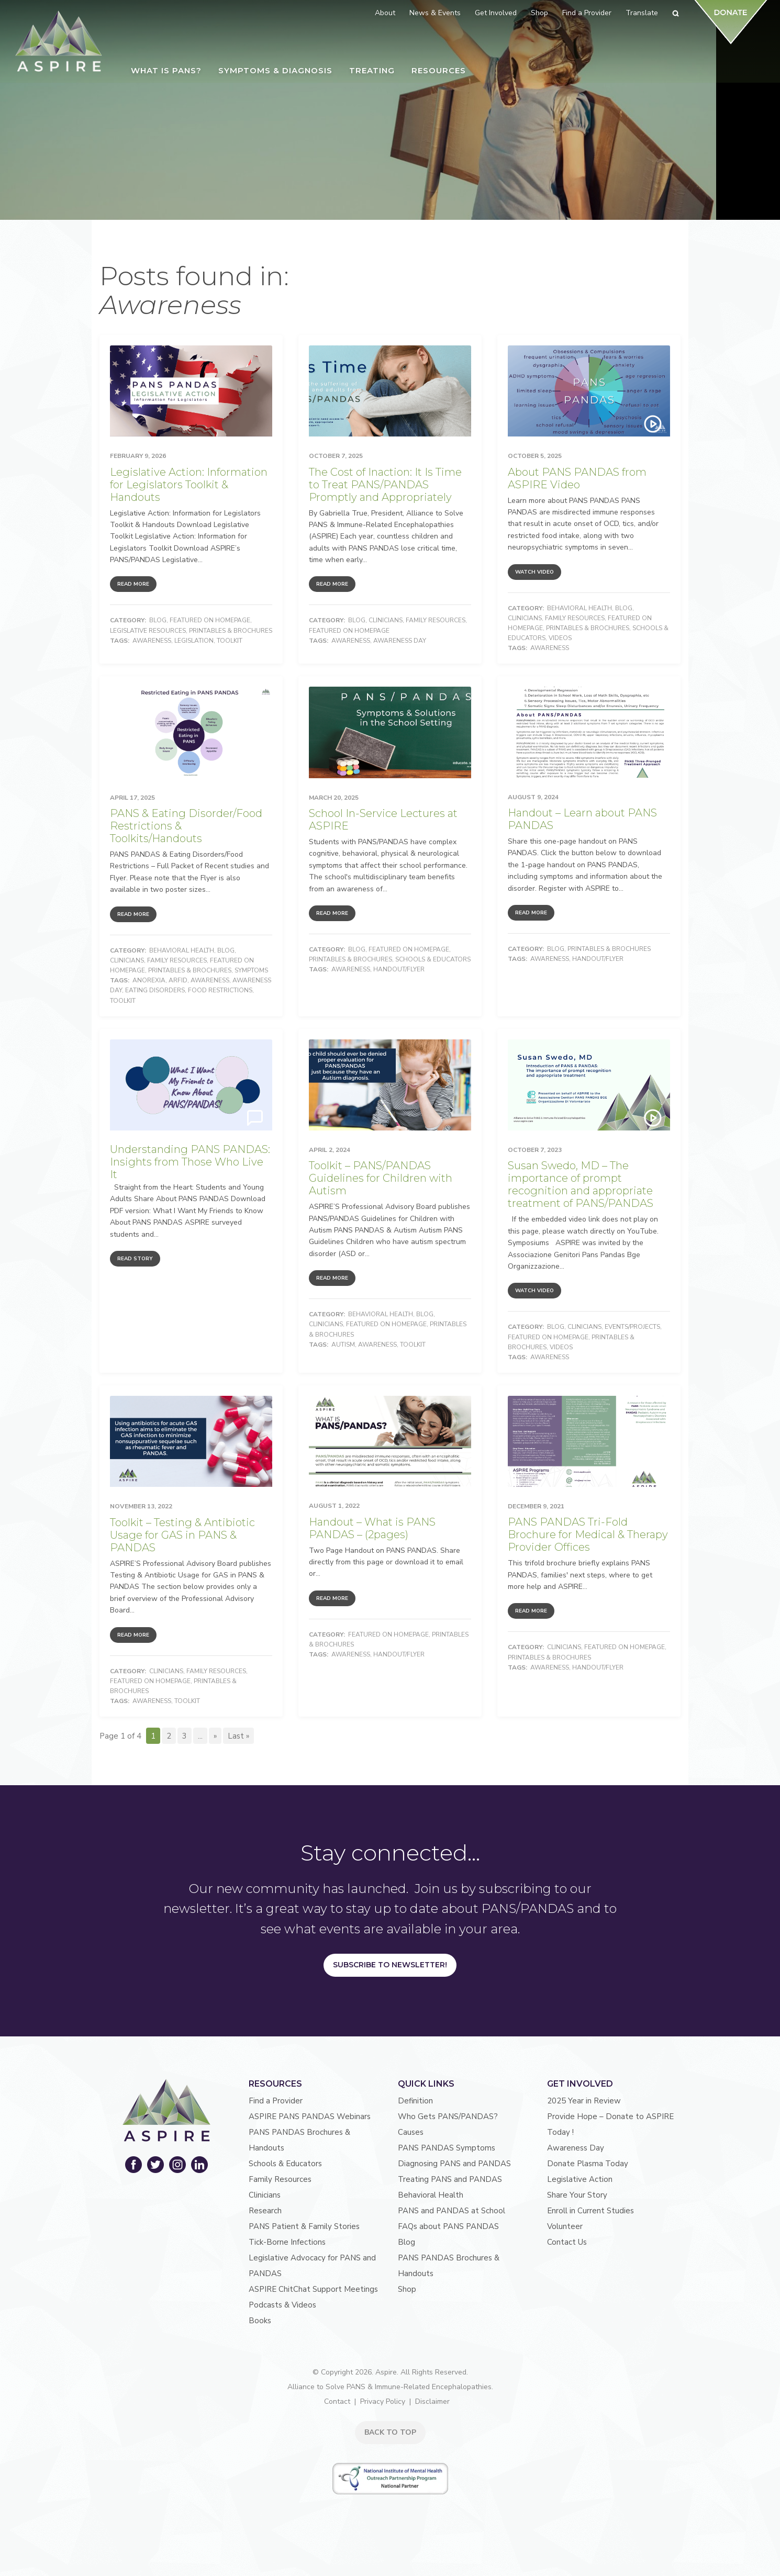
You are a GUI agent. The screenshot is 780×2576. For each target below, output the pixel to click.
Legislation (194, 640)
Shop (407, 2289)
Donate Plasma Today (587, 2163)
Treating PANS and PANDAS (450, 2179)
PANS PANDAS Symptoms (446, 2148)
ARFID (178, 980)
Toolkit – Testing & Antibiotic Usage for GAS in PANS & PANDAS (182, 1535)
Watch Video (534, 572)
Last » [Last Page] (238, 1736)
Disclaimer (432, 2401)
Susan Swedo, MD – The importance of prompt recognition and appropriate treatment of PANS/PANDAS (580, 1184)
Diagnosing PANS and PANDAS (454, 2163)
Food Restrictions (220, 990)
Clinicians (386, 620)
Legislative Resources (148, 630)
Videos (560, 638)
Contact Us (567, 2242)
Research (265, 2210)
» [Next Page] (215, 1736)
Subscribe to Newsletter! (390, 1964)
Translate (642, 13)
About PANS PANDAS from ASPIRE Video (577, 478)
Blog (157, 620)
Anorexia (148, 980)
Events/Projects (632, 1327)
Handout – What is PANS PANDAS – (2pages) (372, 1528)
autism (343, 1344)
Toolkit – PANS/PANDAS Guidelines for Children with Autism (380, 1178)
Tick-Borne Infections (287, 2242)
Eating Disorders (155, 990)
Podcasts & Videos (282, 2305)
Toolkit (229, 640)
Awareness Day (399, 640)
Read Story (135, 1258)
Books (260, 2320)
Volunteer (565, 2226)
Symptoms (251, 970)
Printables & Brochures (230, 630)
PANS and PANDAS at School (451, 2210)
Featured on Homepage (210, 620)
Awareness (151, 640)
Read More (133, 584)
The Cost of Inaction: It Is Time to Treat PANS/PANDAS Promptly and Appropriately (385, 484)
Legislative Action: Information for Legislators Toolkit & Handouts (189, 484)
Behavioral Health (579, 608)
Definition (415, 2101)
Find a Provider (276, 2101)
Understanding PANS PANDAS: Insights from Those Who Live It (190, 1162)
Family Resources (435, 620)
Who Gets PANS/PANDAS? (448, 2116)
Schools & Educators (433, 959)
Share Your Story (577, 2195)
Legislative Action (579, 2179)
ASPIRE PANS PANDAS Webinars (310, 2116)
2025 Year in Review (584, 2101)
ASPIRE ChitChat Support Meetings (313, 2289)
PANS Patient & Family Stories (304, 2226)
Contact (337, 2401)
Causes (411, 2132)
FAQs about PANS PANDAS (448, 2226)
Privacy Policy (382, 2401)
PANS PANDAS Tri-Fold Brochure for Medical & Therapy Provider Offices (588, 1534)
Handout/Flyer (399, 969)
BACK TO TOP (390, 2432)
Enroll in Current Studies (590, 2210)
